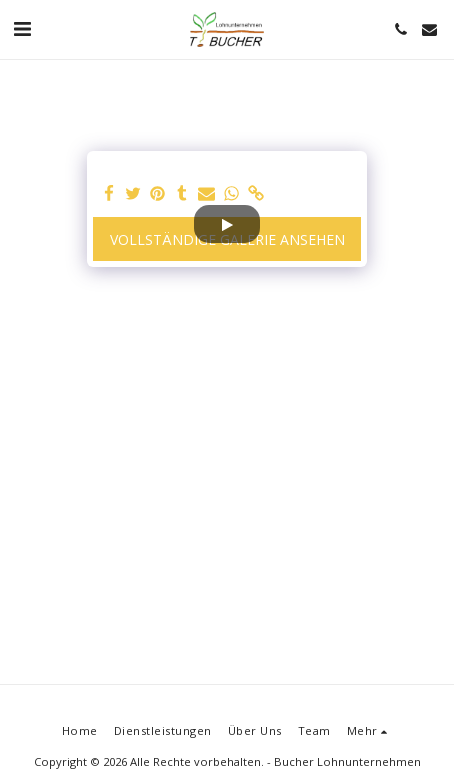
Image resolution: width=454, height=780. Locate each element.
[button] (22, 28)
